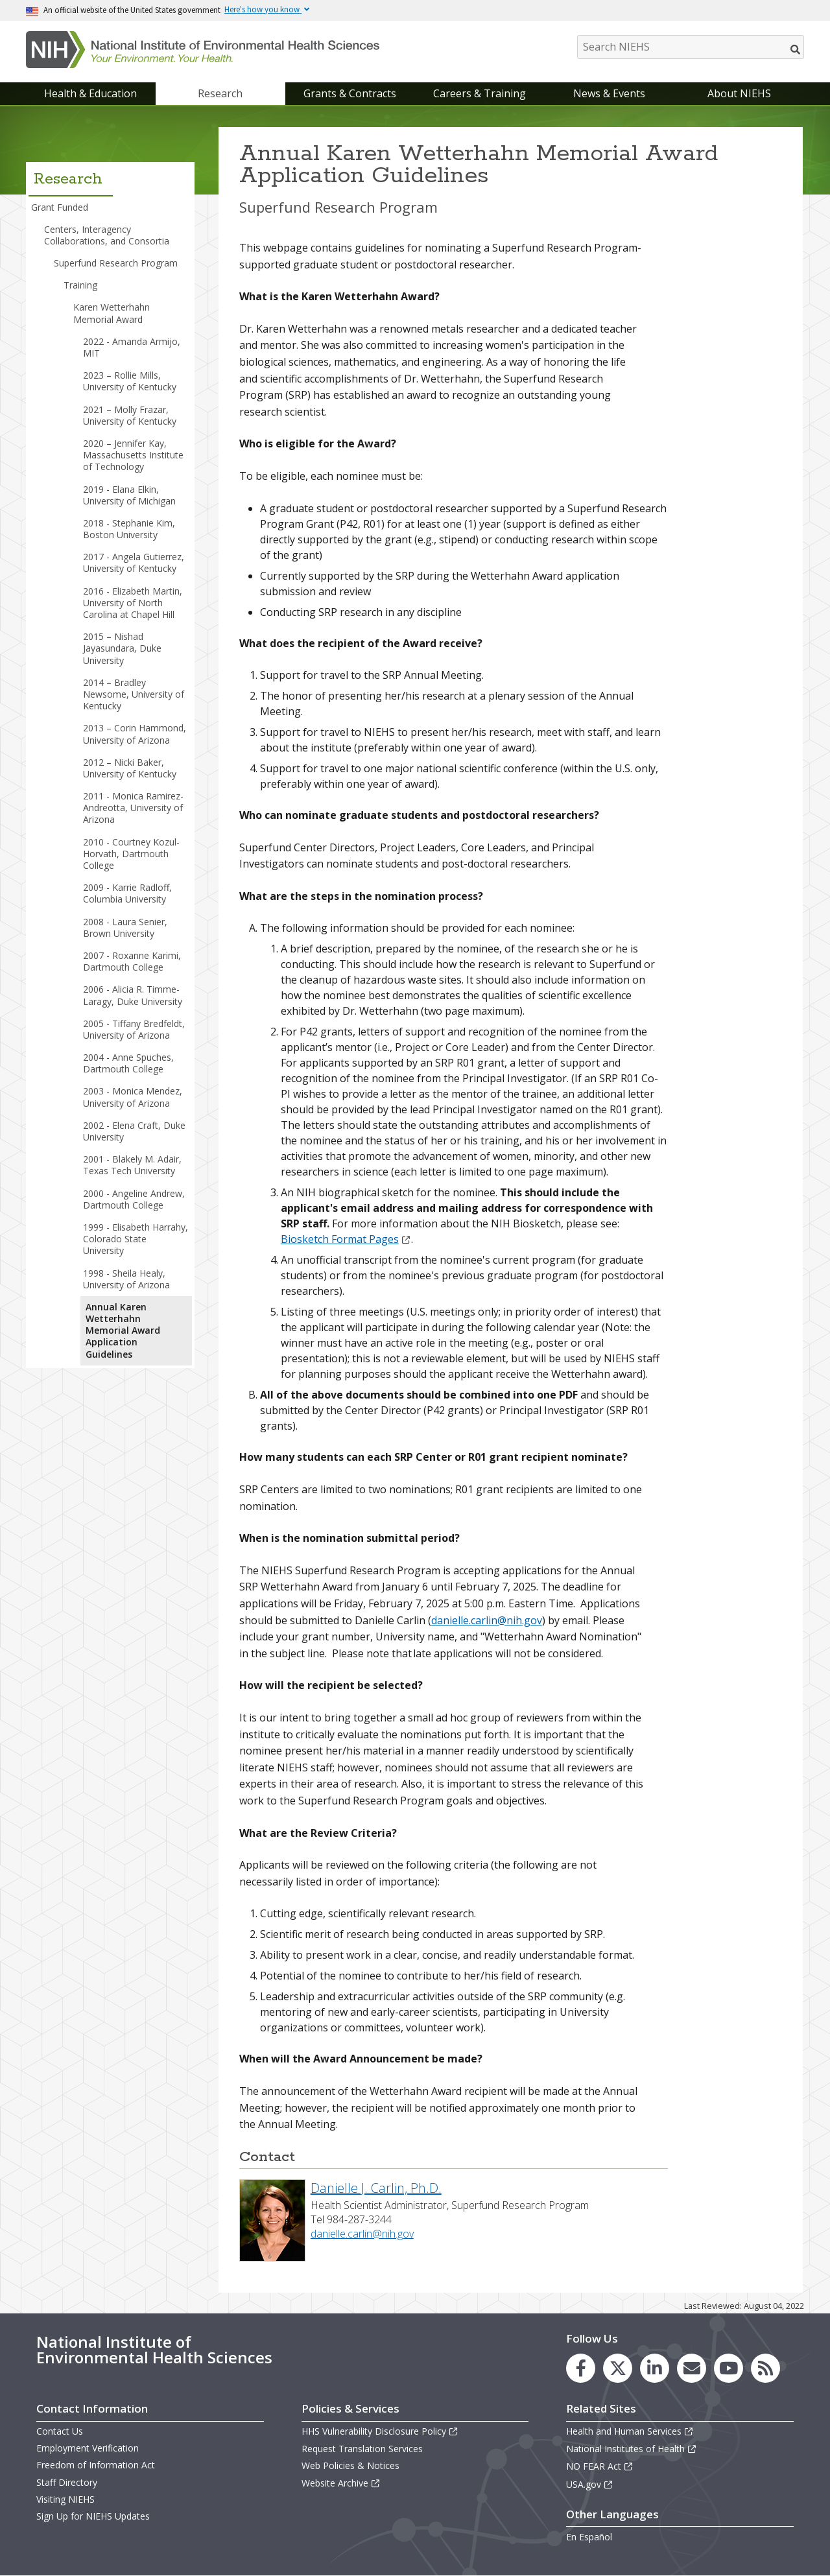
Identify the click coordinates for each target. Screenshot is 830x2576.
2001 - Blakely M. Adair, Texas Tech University (132, 1165)
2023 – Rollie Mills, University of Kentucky (129, 381)
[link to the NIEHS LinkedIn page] (654, 2368)
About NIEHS (739, 93)
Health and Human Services (630, 2431)
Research (220, 93)
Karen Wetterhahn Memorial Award (111, 313)
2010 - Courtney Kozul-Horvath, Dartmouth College (131, 853)
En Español (589, 2537)
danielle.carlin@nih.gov (486, 1620)
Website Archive (341, 2483)
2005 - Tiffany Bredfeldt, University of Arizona (134, 1029)
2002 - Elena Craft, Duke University (134, 1131)
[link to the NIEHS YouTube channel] (728, 2368)
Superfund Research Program (116, 263)
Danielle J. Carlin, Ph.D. (376, 2188)
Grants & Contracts (349, 93)
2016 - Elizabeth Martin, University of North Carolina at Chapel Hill (132, 602)
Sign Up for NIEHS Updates (93, 2516)
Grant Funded (59, 207)
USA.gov (589, 2484)
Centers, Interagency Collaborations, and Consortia (106, 235)
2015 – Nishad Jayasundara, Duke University (122, 648)
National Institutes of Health (631, 2448)
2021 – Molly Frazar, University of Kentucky (129, 415)
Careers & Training (479, 93)
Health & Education (90, 93)
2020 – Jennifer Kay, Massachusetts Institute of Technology (133, 455)
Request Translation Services (362, 2448)
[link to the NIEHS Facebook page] (580, 2368)
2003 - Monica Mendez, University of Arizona (132, 1097)
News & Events (609, 93)
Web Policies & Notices (350, 2465)
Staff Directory (66, 2482)
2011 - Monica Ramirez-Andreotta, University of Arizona (133, 807)
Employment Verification (87, 2448)
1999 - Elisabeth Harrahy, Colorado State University (135, 1239)
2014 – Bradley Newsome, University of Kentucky (133, 694)
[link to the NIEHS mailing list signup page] (691, 2368)
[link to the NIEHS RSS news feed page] (765, 2368)
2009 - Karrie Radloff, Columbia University (127, 893)
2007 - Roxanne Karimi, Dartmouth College (132, 961)
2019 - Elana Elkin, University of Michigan (129, 495)
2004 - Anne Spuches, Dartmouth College (128, 1063)
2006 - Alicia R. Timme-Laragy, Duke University (132, 995)
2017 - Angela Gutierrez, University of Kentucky (133, 562)
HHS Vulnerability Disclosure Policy (380, 2431)
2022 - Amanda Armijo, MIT (131, 347)
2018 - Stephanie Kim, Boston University (129, 529)
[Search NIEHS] (690, 47)
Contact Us (59, 2431)
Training (80, 285)
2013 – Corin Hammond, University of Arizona (134, 734)
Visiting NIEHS (65, 2499)
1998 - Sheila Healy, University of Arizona (126, 1279)
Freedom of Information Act (95, 2465)
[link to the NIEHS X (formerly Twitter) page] (617, 2368)
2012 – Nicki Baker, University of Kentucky (129, 768)
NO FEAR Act (600, 2466)
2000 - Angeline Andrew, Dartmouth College (134, 1199)
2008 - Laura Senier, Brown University (125, 927)
